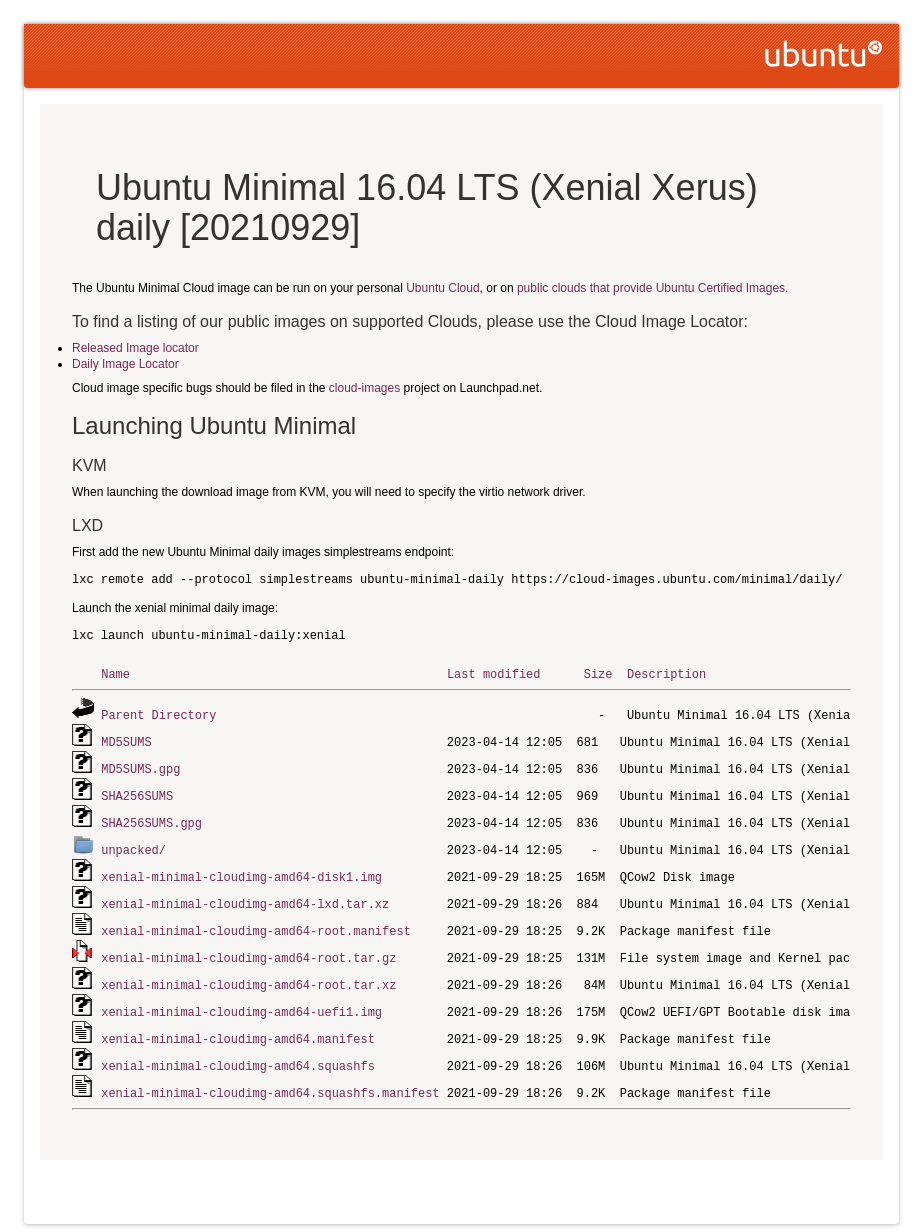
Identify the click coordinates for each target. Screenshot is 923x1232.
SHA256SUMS (137, 791)
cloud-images (364, 388)
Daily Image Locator (125, 364)
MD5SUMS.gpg (140, 765)
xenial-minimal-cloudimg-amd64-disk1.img (241, 869)
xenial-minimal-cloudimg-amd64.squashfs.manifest (270, 1077)
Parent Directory (158, 713)
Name (115, 673)
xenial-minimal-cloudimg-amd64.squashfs (238, 1051)
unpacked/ (133, 843)
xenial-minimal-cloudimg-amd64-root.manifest (256, 921)
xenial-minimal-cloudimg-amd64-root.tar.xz (248, 973)
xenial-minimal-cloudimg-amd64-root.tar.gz (248, 947)
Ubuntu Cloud (442, 288)
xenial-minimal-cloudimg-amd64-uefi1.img (241, 999)
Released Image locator (135, 348)
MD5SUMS (126, 739)
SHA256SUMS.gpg (151, 817)
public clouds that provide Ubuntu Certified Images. (652, 288)
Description (666, 673)
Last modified (494, 673)
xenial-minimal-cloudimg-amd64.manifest (238, 1025)
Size (598, 673)
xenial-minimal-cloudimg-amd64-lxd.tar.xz (245, 895)
